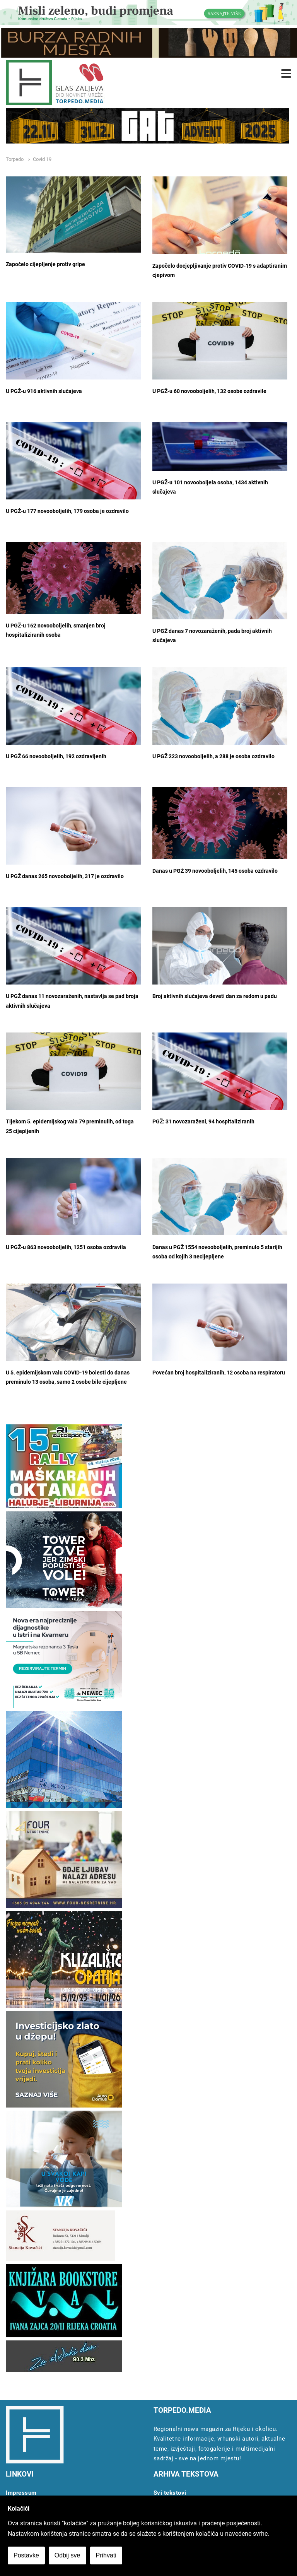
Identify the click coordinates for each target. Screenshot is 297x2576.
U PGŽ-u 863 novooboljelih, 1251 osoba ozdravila (66, 1247)
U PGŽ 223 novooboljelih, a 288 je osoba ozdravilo (213, 756)
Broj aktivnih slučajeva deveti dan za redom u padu (214, 996)
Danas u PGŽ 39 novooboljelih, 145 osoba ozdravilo (215, 871)
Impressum (21, 2492)
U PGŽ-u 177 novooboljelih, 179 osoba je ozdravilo (67, 511)
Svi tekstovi (170, 2492)
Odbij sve (67, 2555)
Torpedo (15, 159)
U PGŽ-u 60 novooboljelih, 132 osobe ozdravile (209, 391)
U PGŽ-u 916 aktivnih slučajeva (44, 391)
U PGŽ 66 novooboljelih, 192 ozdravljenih (56, 756)
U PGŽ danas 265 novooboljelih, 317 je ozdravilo (65, 876)
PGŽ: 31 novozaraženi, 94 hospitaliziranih (203, 1121)
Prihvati (106, 2555)
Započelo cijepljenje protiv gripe (45, 264)
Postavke (26, 2555)
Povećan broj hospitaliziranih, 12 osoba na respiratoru (218, 1372)
